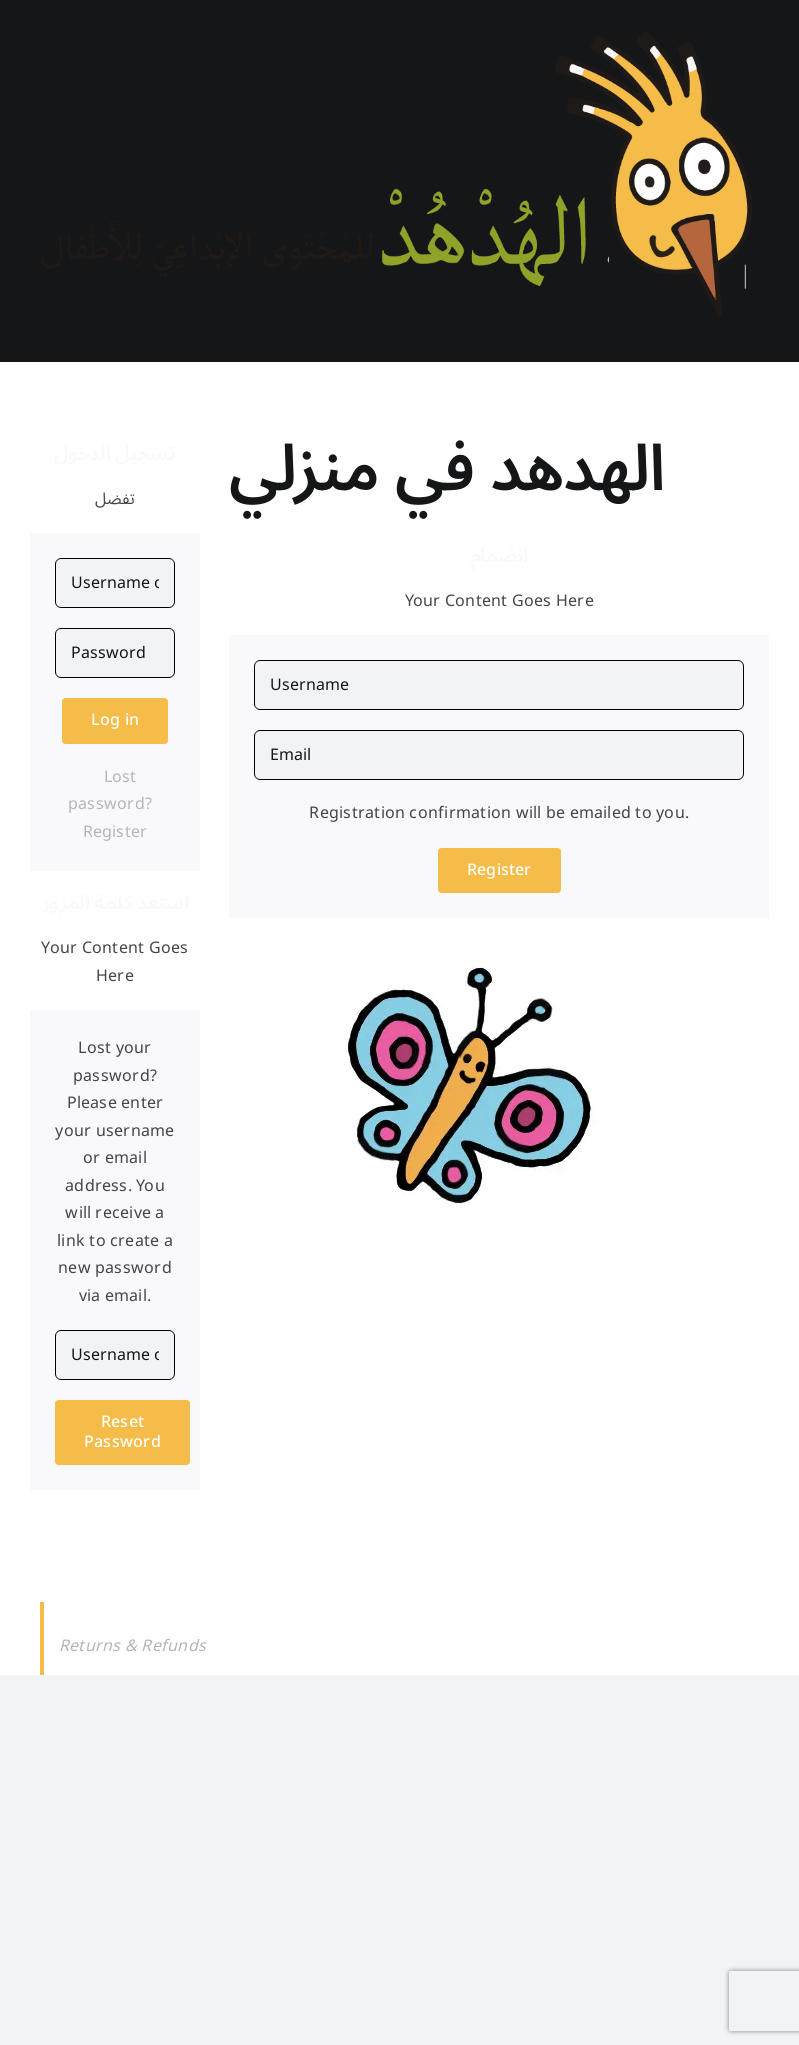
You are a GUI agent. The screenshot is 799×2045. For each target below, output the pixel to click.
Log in (115, 720)
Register (115, 832)
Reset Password (122, 1431)
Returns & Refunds (132, 1646)
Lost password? (110, 791)
